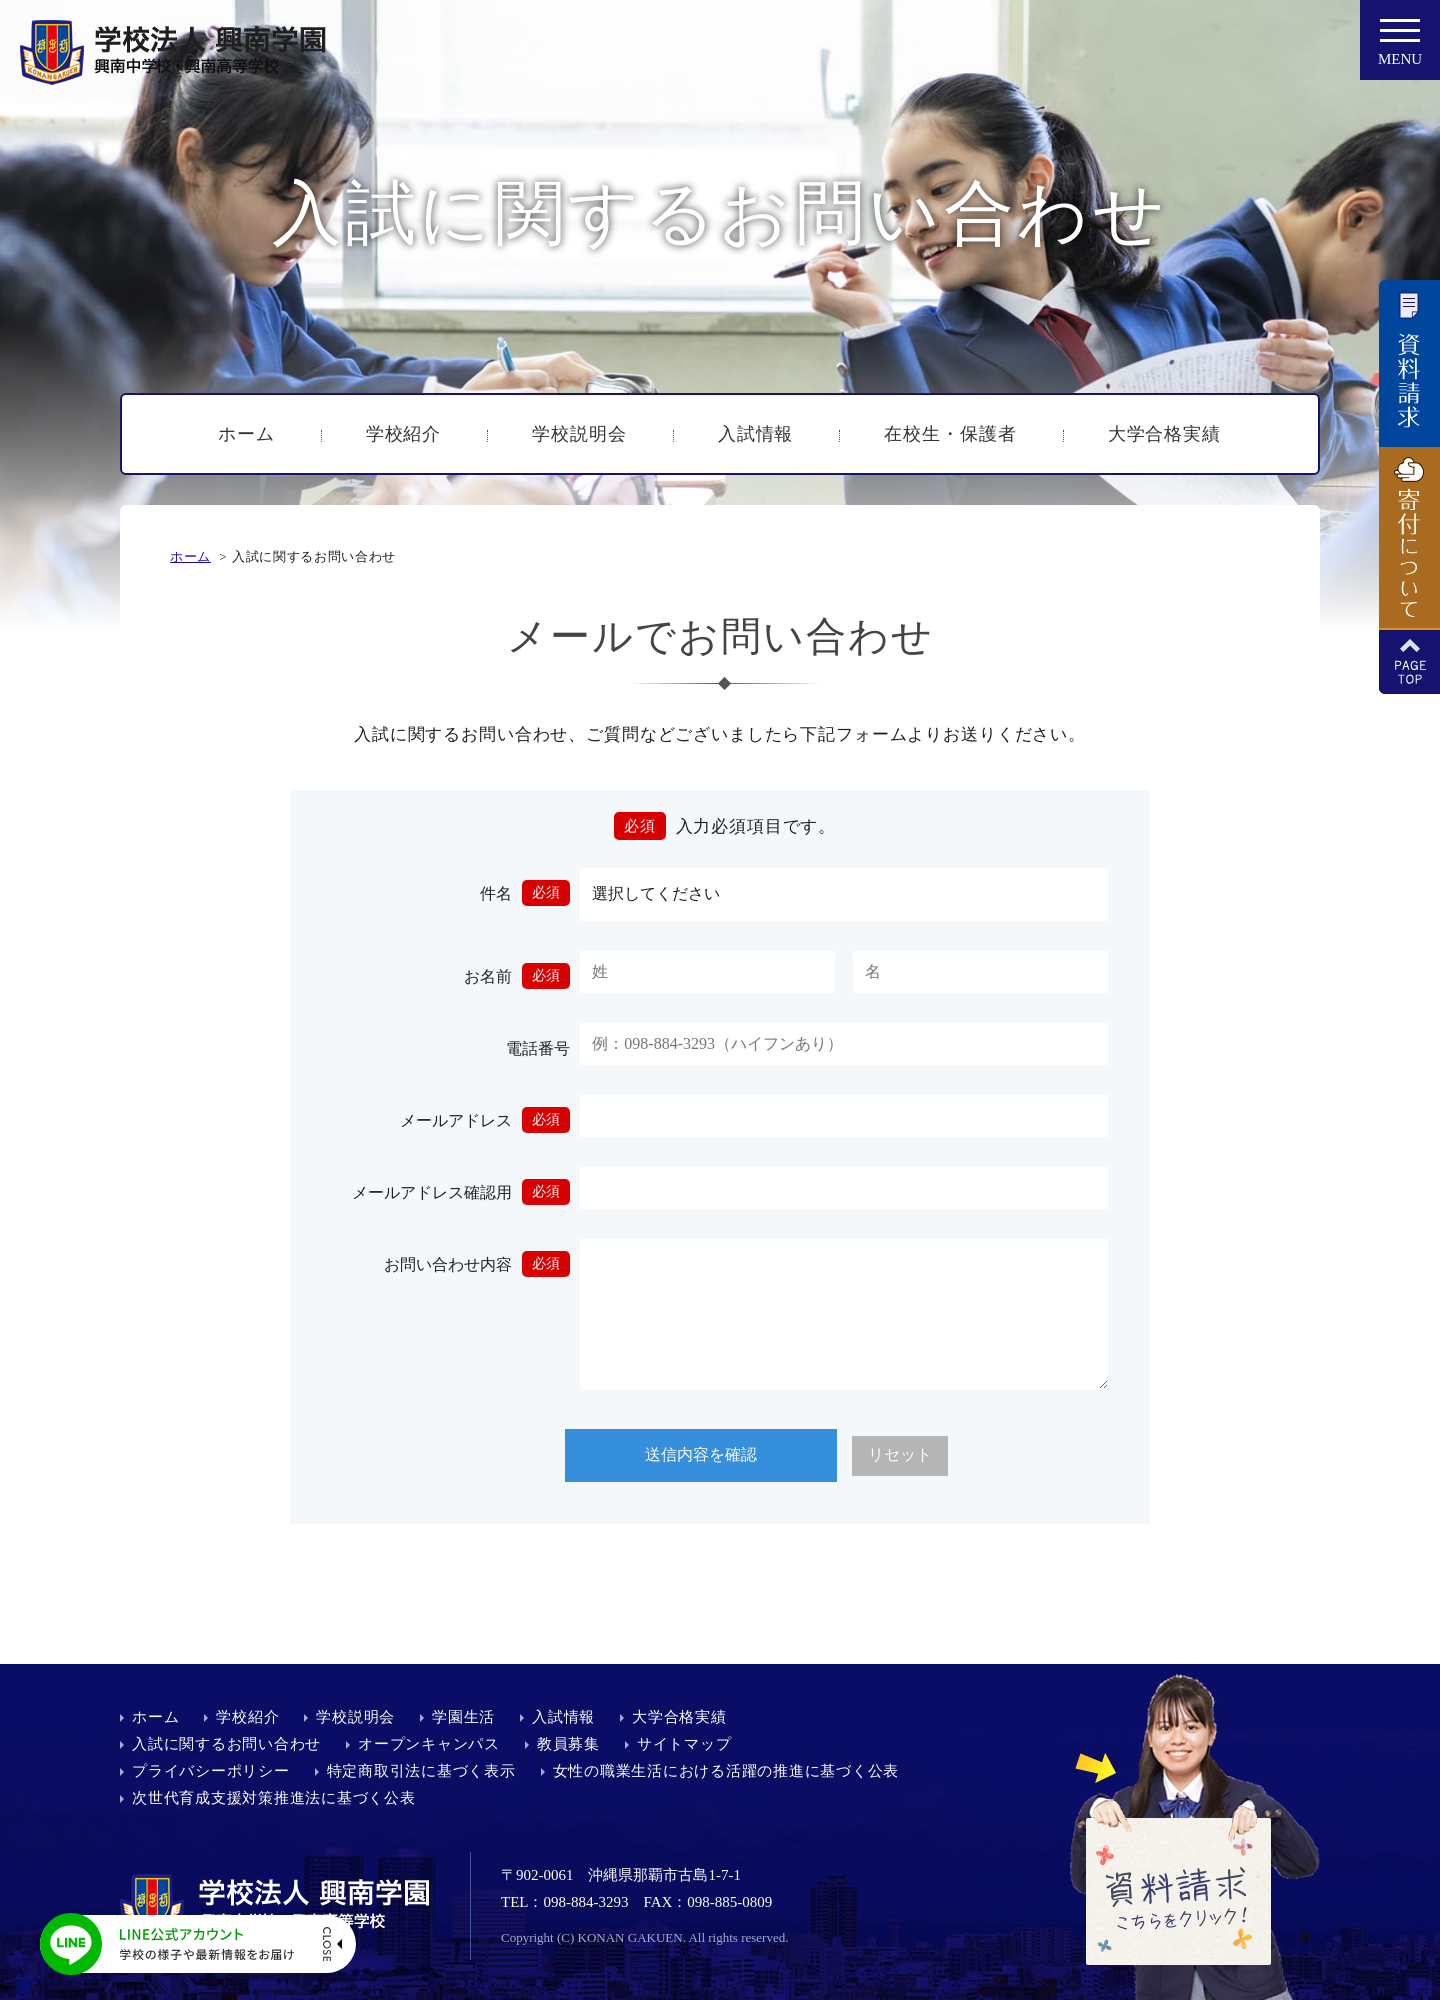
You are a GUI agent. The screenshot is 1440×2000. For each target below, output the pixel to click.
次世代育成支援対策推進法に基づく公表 (274, 1798)
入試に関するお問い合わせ (226, 1744)
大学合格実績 (1164, 434)
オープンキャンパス (429, 1744)
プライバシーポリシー (211, 1771)
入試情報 (756, 434)
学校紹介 (404, 434)
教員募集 (568, 1744)
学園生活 (463, 1717)
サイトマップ (684, 1744)
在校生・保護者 (950, 434)
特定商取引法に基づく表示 (421, 1771)
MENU (1400, 48)
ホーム (246, 434)
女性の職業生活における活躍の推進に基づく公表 (726, 1771)
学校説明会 (579, 434)
